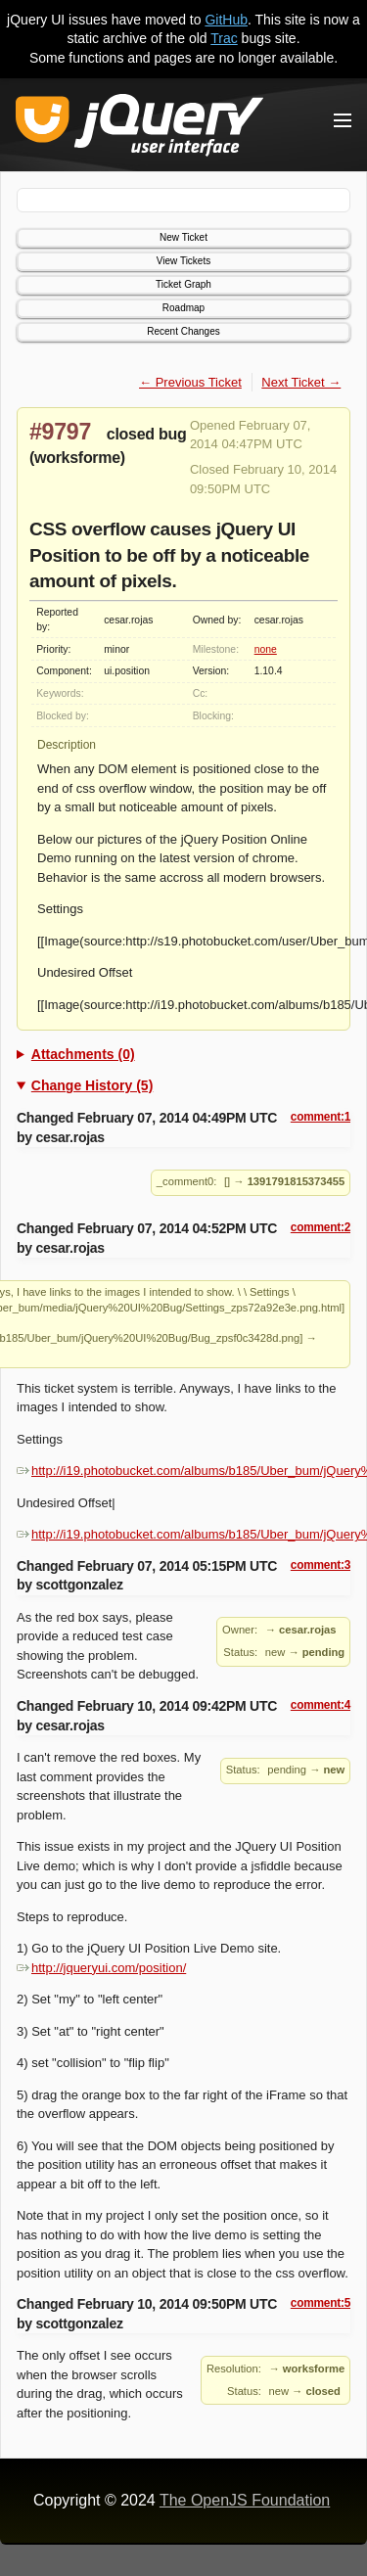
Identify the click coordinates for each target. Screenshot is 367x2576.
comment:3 (320, 1565)
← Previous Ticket (190, 382)
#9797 (60, 431)
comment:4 (320, 1705)
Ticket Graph (183, 284)
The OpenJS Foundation (245, 2500)
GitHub (226, 19)
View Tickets (183, 260)
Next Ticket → (301, 382)
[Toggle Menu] (342, 120)
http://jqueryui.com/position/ (101, 1967)
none (265, 649)
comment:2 (320, 1227)
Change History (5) (92, 1085)
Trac (223, 38)
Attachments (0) (83, 1054)
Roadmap (183, 307)
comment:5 (320, 2303)
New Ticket (183, 237)
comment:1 (320, 1117)
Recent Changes (183, 331)
